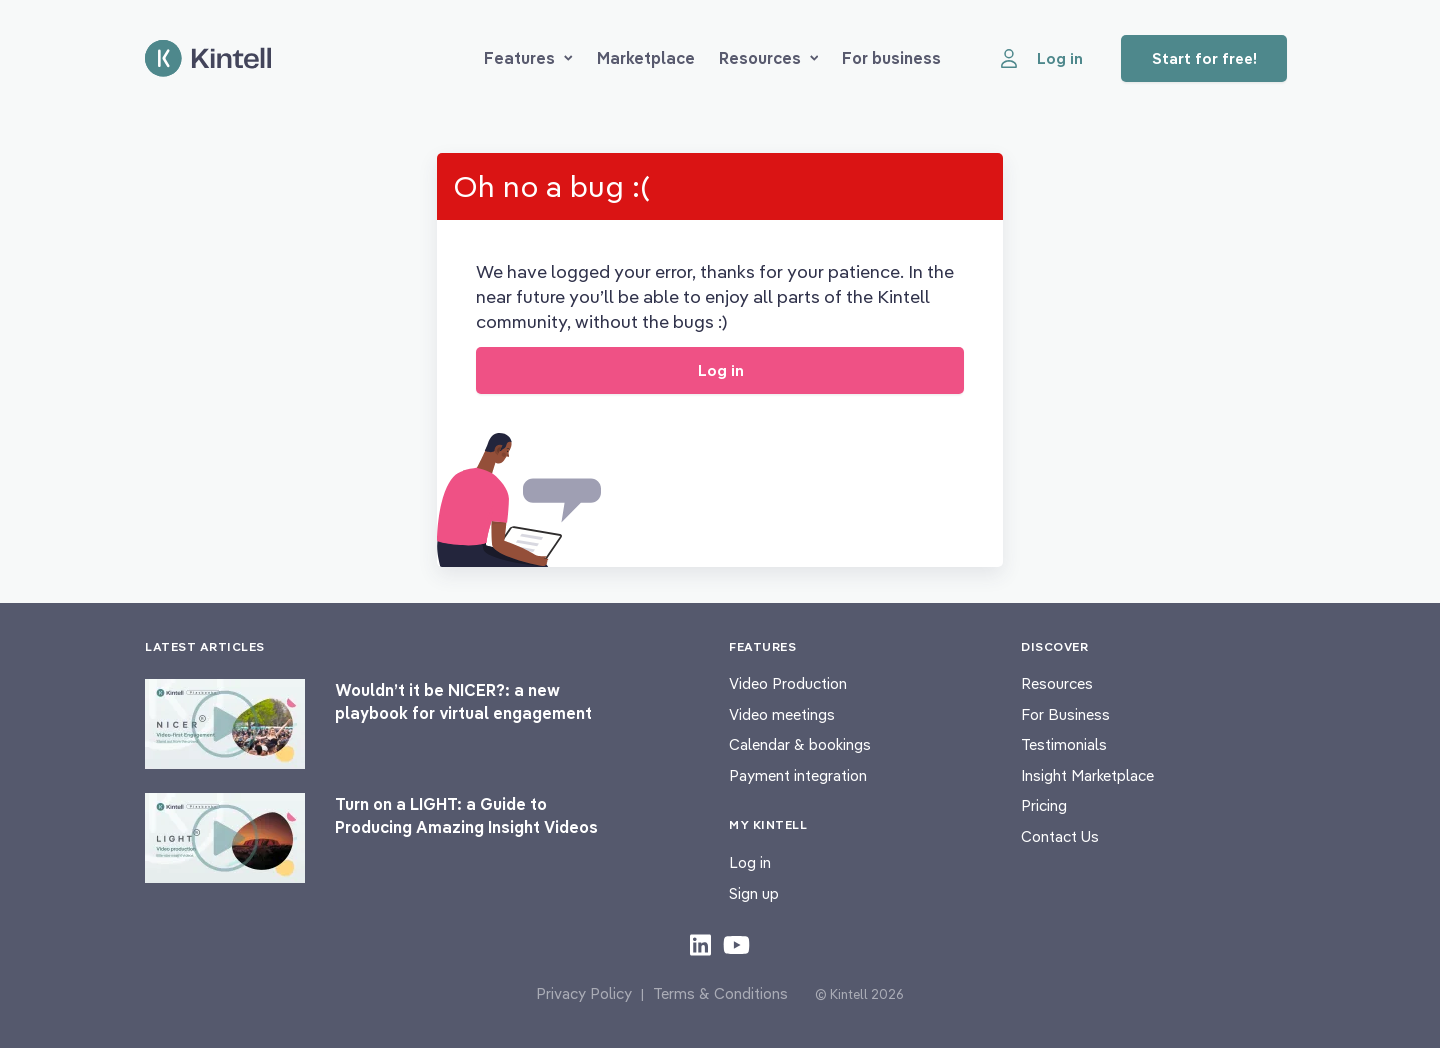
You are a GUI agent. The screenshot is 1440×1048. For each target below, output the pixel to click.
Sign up (754, 893)
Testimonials (1064, 744)
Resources (769, 58)
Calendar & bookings (800, 744)
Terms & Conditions (720, 993)
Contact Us (1060, 836)
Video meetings (782, 714)
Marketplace (646, 58)
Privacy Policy (584, 993)
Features (528, 58)
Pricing (1044, 805)
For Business (1065, 714)
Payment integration (798, 775)
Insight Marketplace (1087, 775)
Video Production (788, 683)
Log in (750, 862)
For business (891, 58)
